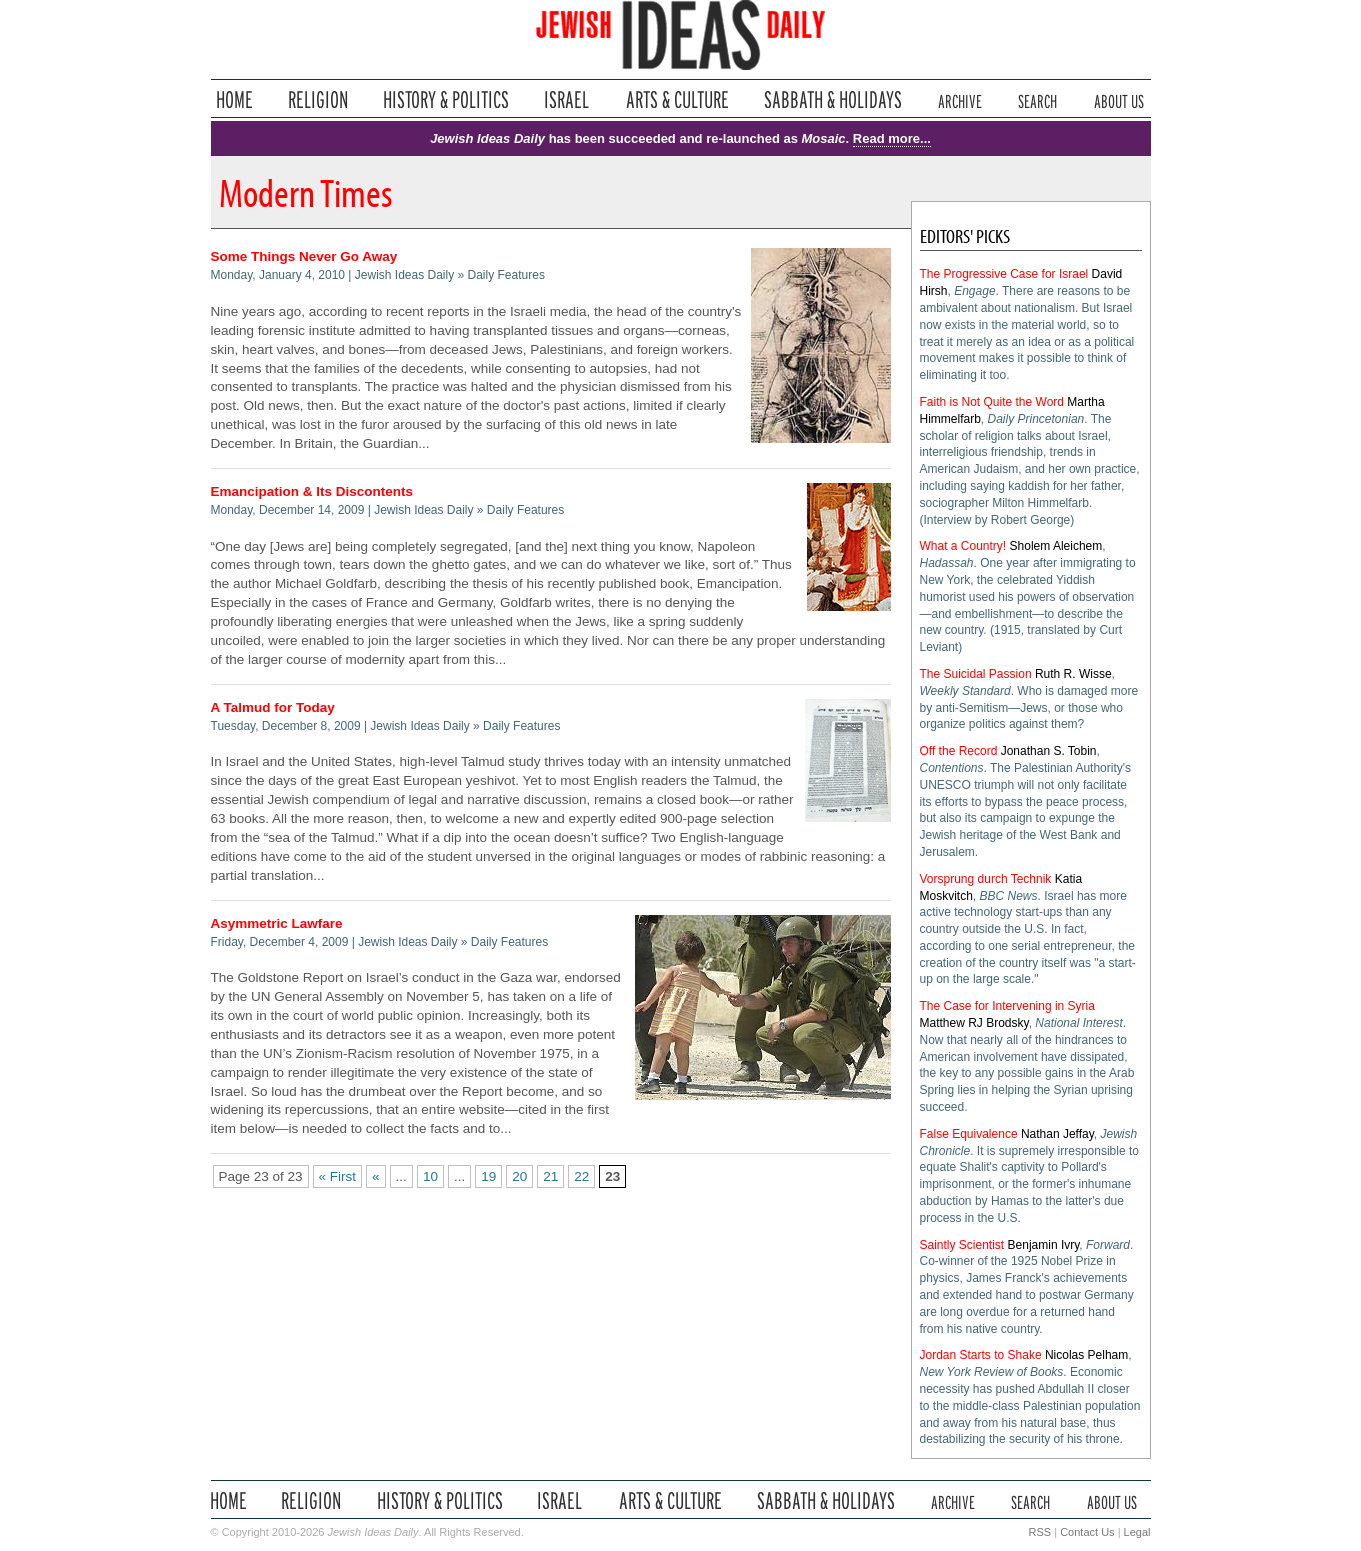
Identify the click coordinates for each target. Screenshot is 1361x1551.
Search (1037, 99)
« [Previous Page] (376, 1176)
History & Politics (446, 99)
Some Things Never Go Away (304, 256)
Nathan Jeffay (1057, 1134)
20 (519, 1176)
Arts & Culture (677, 99)
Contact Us (1087, 1532)
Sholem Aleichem (1056, 546)
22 (581, 1176)
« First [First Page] (338, 1176)
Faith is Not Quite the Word (992, 402)
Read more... (892, 138)
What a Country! (963, 546)
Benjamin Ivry (1044, 1245)
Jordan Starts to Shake (981, 1355)
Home (234, 99)
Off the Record (959, 751)
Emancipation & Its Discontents (312, 491)
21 (550, 1176)
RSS (1040, 1532)
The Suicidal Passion (976, 674)
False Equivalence (969, 1134)
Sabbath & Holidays (832, 99)
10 (430, 1176)
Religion (318, 99)
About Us (1119, 99)
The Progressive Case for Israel (1004, 274)
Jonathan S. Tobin (1049, 751)
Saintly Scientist (962, 1245)
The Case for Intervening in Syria (1007, 1006)
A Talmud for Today (273, 707)
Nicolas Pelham (1086, 1355)
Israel (567, 99)
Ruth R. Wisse (1073, 674)
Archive (960, 99)
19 (488, 1176)
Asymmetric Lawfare (277, 923)
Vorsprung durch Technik (986, 879)
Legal (1137, 1532)
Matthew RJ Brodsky (974, 1023)
